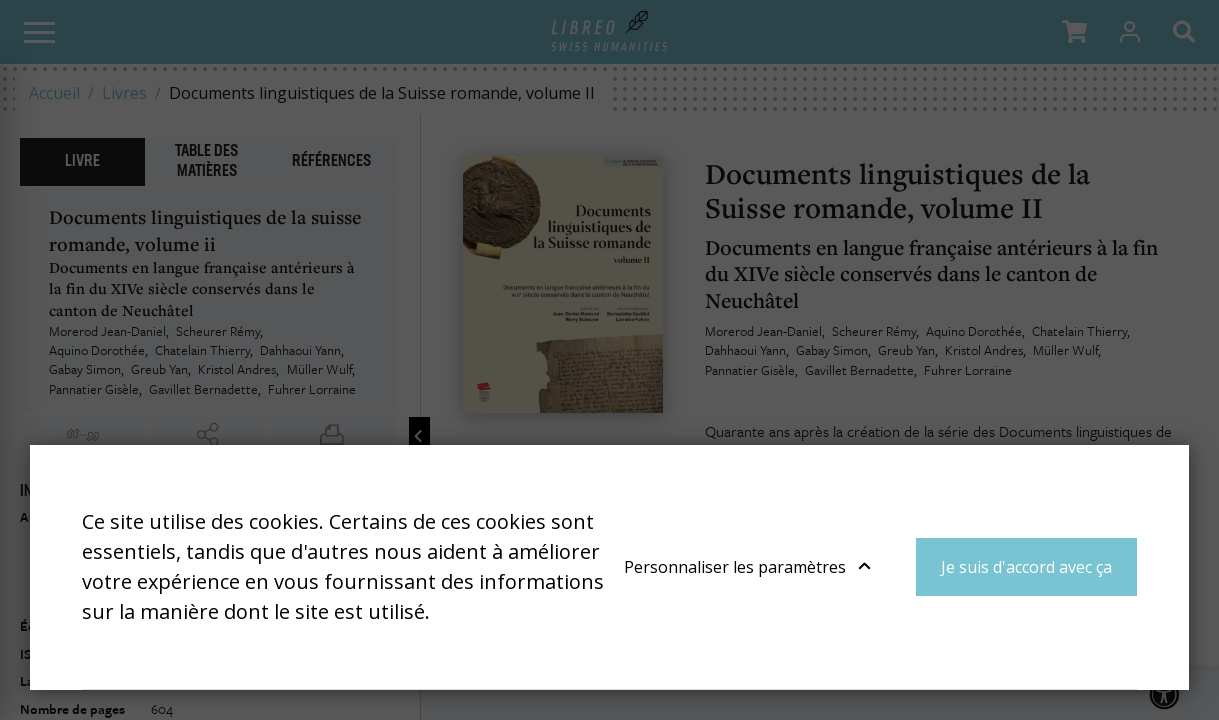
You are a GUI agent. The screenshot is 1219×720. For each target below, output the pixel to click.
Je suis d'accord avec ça (1026, 567)
